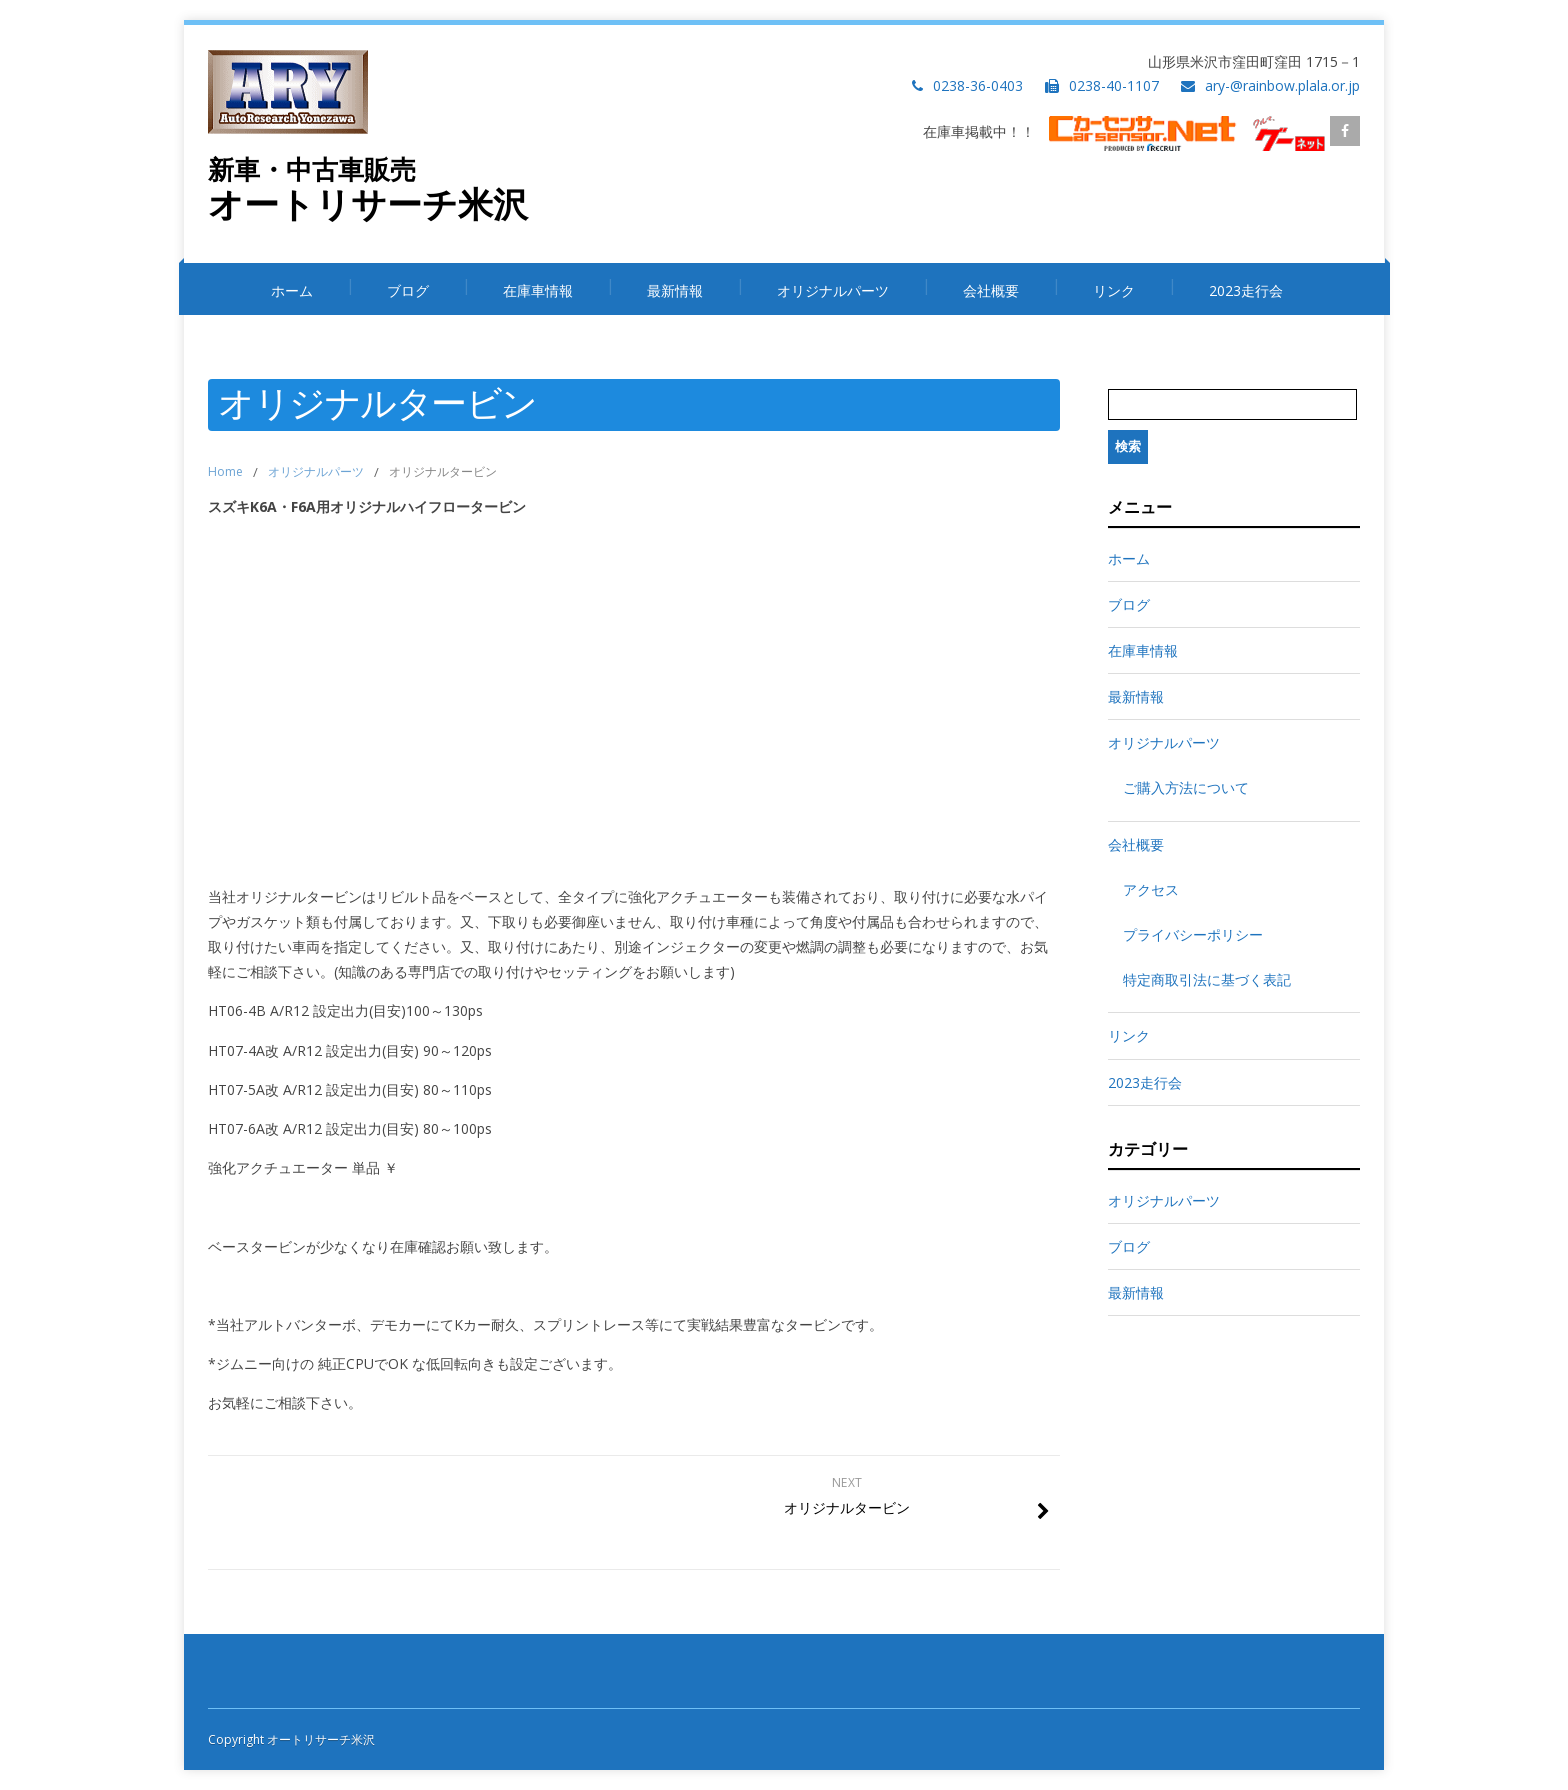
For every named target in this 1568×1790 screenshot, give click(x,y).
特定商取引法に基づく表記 (1207, 979)
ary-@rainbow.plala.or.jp (1282, 85)
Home (225, 471)
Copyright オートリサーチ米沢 (291, 1739)
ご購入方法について (1186, 787)
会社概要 (991, 290)
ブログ (408, 290)
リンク (1114, 290)
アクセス (1151, 889)
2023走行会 (1246, 290)
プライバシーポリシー (1193, 934)
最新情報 (675, 290)
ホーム (292, 290)
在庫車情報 (538, 290)
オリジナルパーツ (833, 290)
